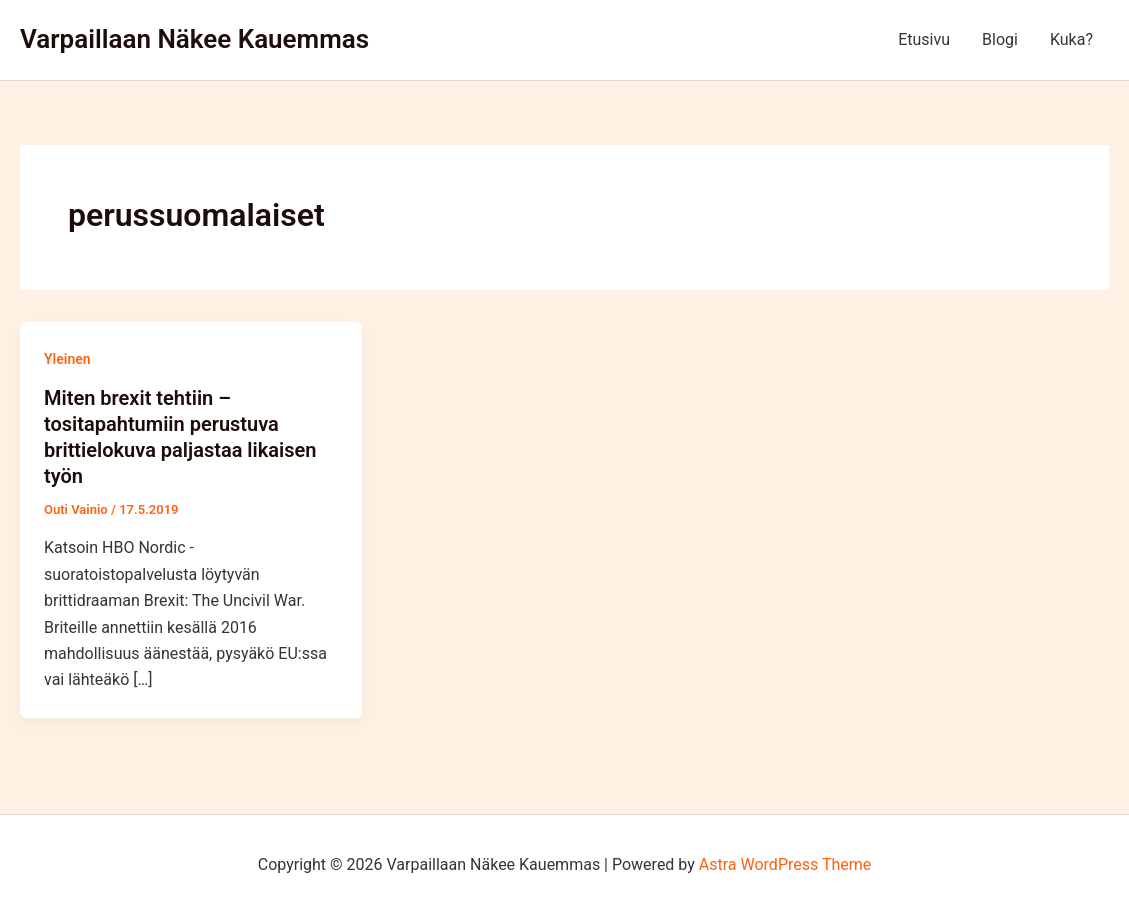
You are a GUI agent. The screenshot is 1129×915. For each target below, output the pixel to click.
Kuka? (1071, 39)
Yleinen (67, 359)
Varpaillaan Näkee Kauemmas (194, 39)
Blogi (1000, 39)
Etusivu (924, 39)
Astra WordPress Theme (785, 864)
